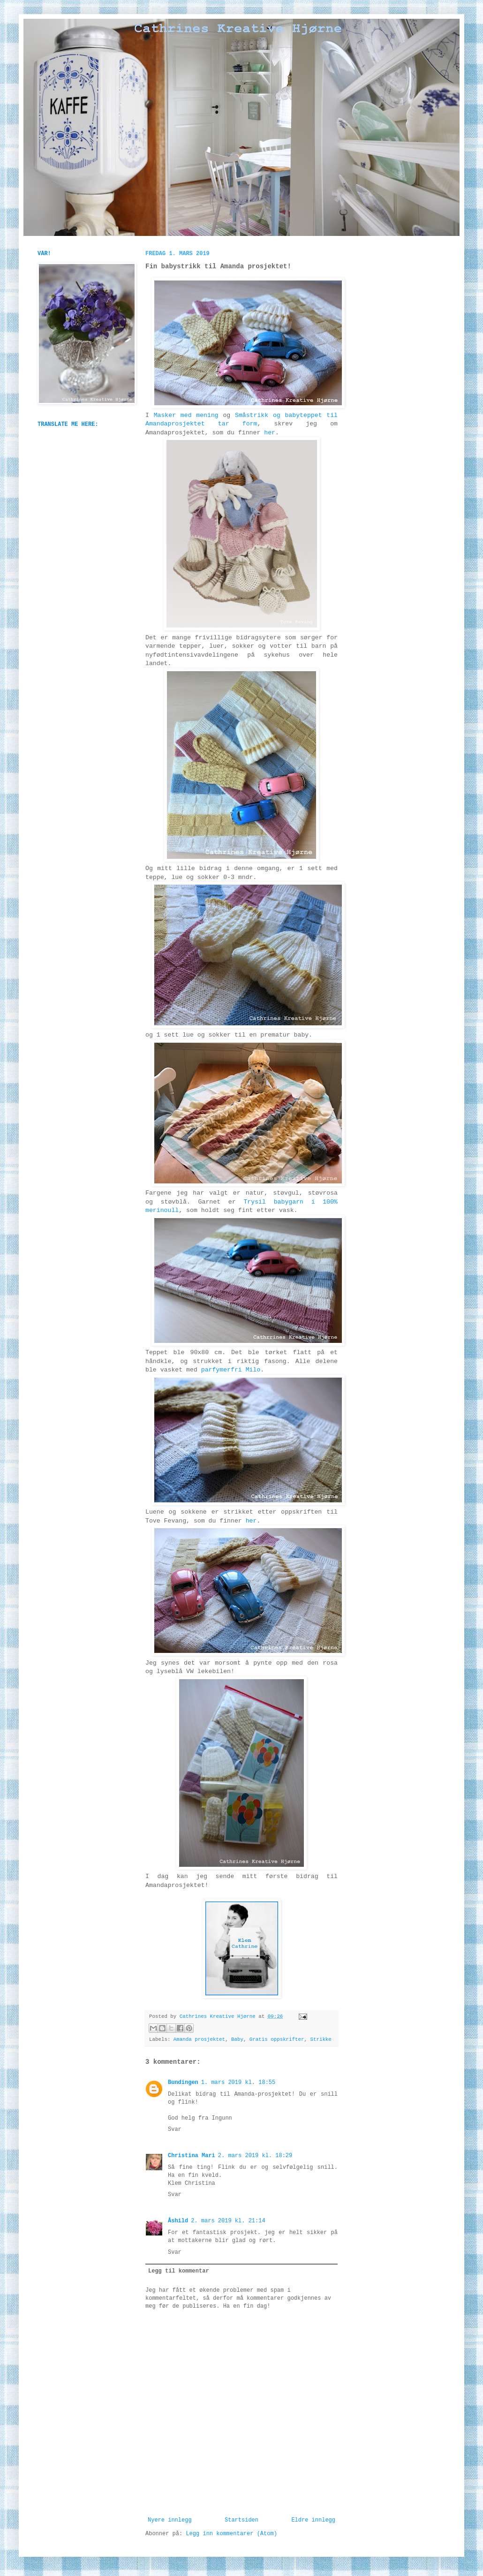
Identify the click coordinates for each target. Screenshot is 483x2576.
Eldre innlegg (313, 2520)
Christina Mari (191, 2155)
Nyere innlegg (170, 2520)
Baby (237, 2039)
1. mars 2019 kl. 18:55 (238, 2082)
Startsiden (241, 2520)
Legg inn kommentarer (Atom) (231, 2534)
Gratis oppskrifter (276, 2039)
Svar (174, 2129)
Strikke (320, 2039)
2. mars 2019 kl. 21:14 (228, 2221)
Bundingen (183, 2082)
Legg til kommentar (178, 2271)
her (269, 432)
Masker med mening (186, 415)
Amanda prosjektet (199, 2039)
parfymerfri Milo (231, 1369)
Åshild (178, 2221)
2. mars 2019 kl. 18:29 (255, 2155)
